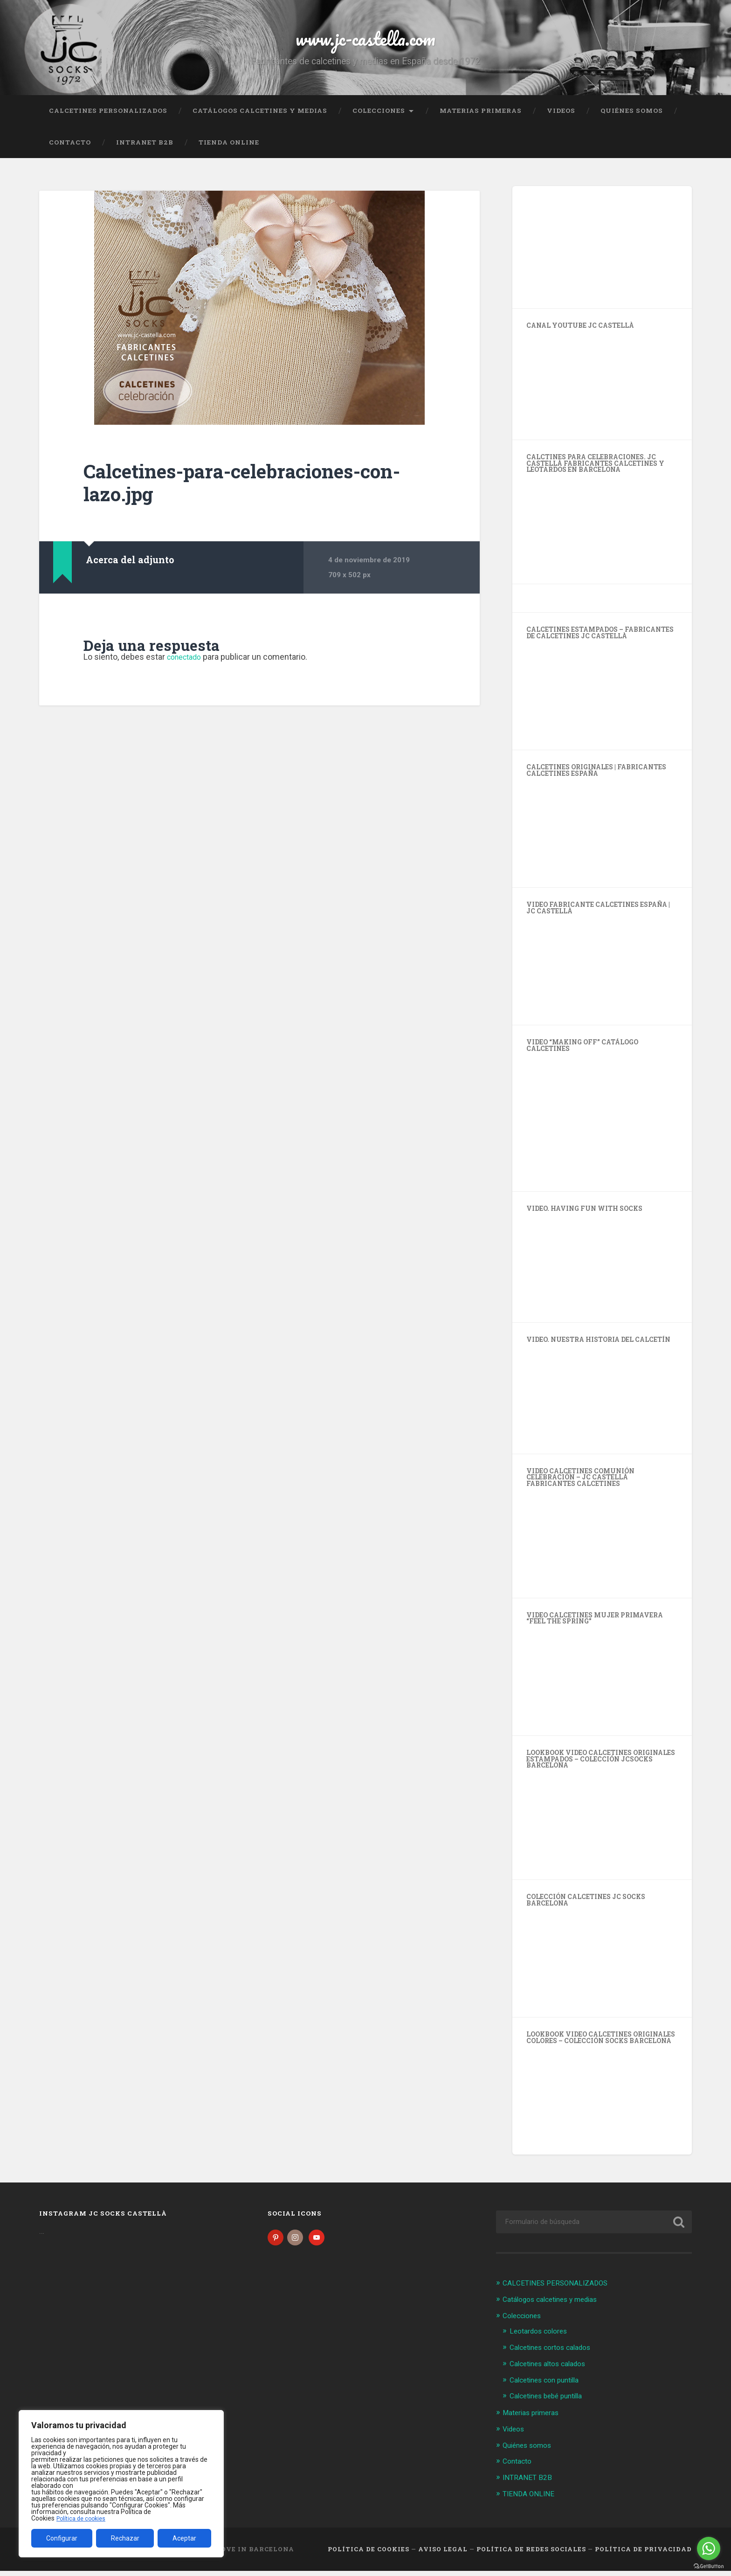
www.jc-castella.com (365, 41)
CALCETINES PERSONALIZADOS (108, 119)
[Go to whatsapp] (708, 2548)
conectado (187, 665)
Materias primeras (481, 119)
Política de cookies (83, 2518)
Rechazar (125, 2538)
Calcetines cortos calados (555, 2355)
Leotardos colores (542, 2339)
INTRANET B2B (144, 150)
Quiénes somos (631, 119)
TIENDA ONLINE (229, 150)
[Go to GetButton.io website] (709, 2566)
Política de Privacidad (643, 2554)
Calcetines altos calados (553, 2371)
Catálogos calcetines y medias (260, 119)
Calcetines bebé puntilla (551, 2403)
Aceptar (184, 2538)
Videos (561, 119)
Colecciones (378, 119)
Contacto (70, 150)
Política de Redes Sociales (531, 2554)
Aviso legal (443, 2554)
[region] (121, 2483)
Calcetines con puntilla (549, 2387)
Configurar (61, 2538)
